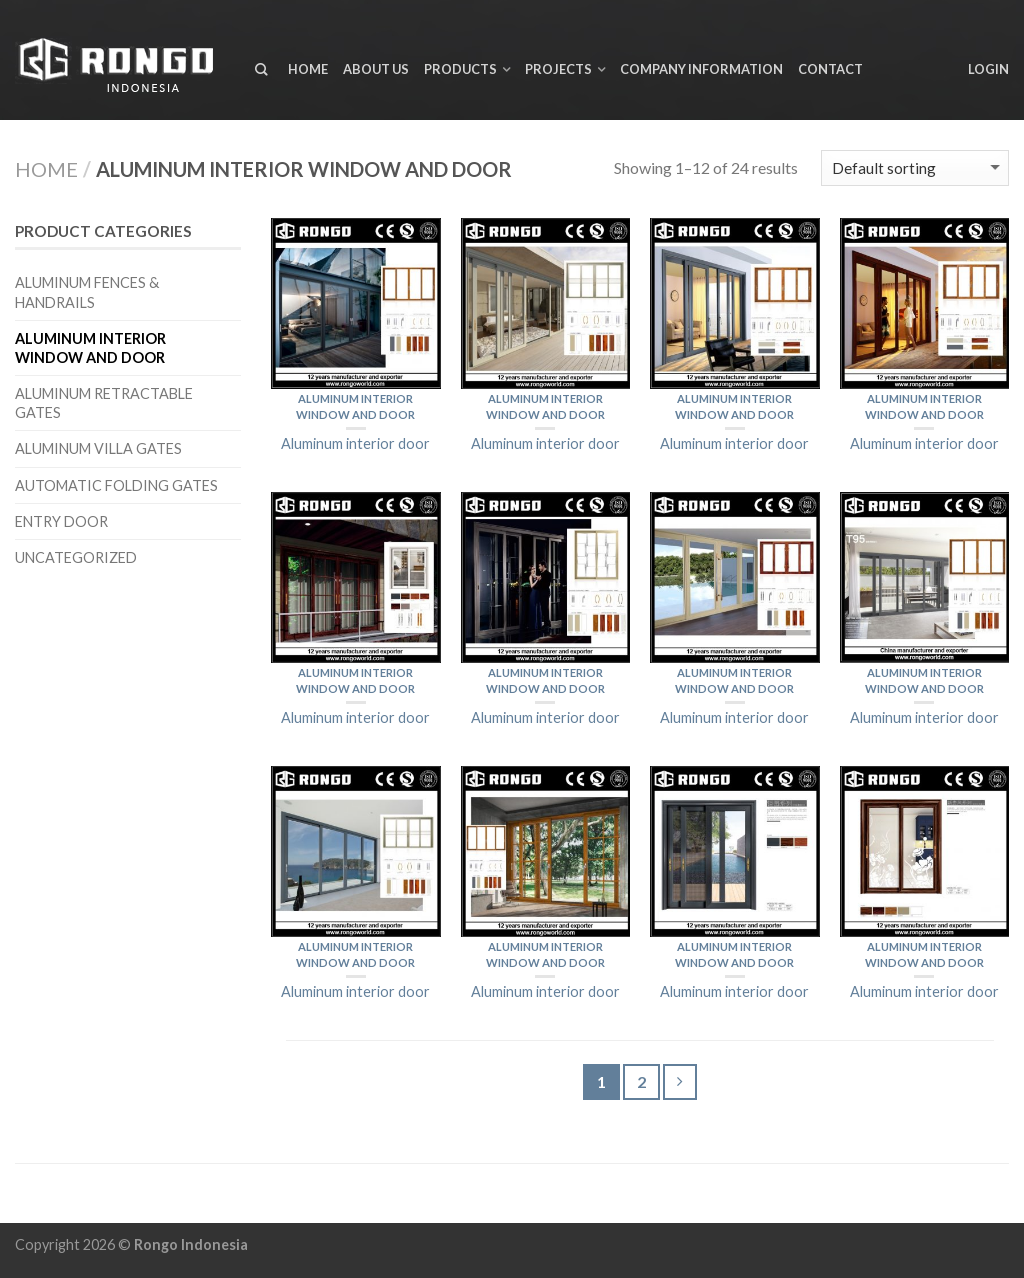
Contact (830, 69)
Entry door (61, 521)
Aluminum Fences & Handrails (87, 292)
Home (308, 69)
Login (988, 69)
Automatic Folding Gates (116, 485)
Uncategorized (76, 557)
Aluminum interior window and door (90, 348)
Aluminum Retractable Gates (104, 403)
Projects (558, 69)
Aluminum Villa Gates (98, 448)
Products (460, 69)
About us (376, 69)
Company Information (701, 69)
